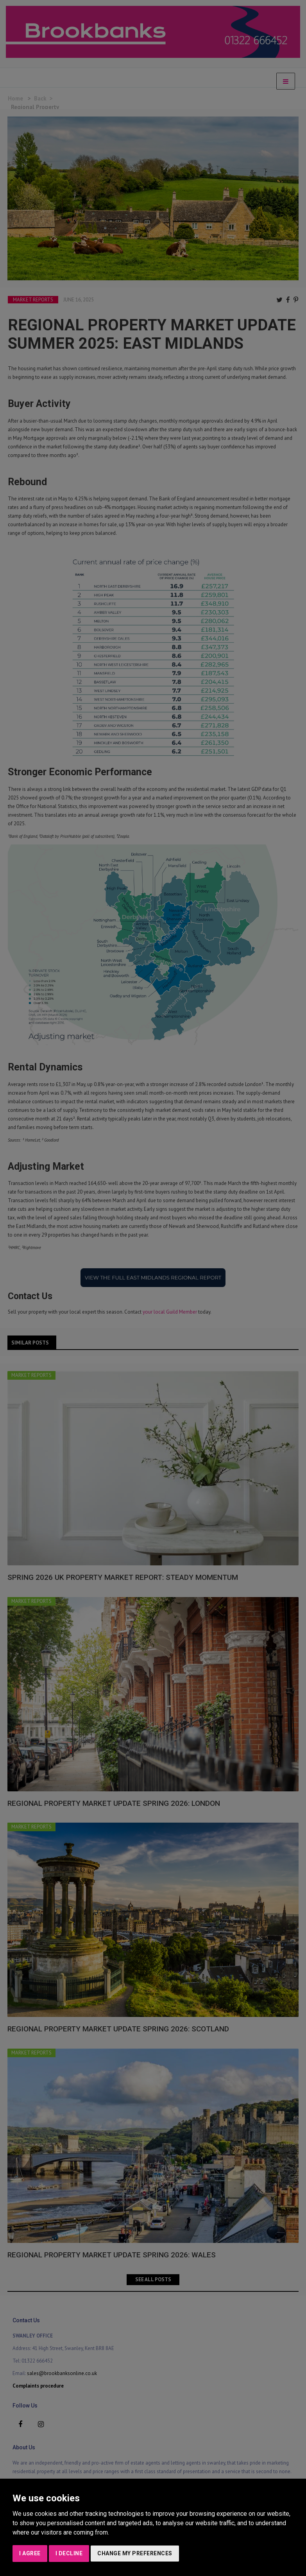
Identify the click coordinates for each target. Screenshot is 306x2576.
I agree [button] (30, 2553)
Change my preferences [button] (134, 2553)
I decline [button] (69, 2553)
